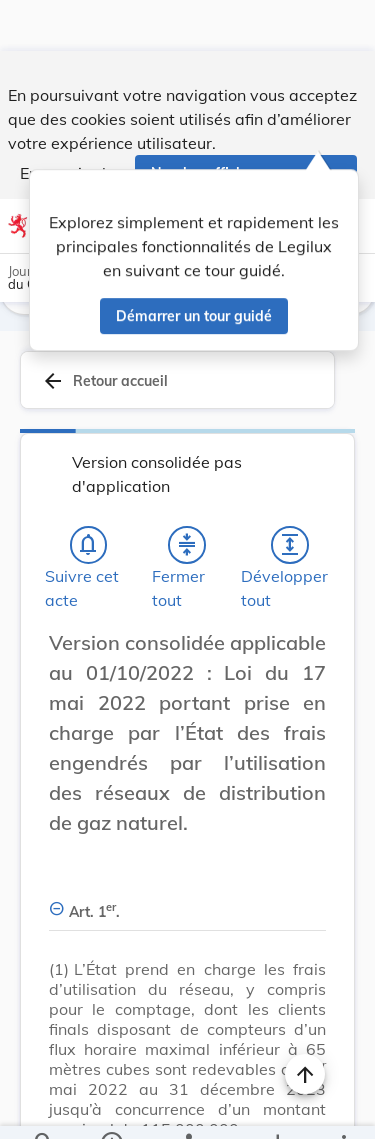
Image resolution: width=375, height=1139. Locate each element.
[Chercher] (44, 1107)
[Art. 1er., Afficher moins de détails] (187, 881)
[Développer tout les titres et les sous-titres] (290, 526)
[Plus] (343, 1107)
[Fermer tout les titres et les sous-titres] (187, 526)
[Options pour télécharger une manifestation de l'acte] (276, 1107)
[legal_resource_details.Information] (110, 1107)
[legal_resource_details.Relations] (187, 1107)
